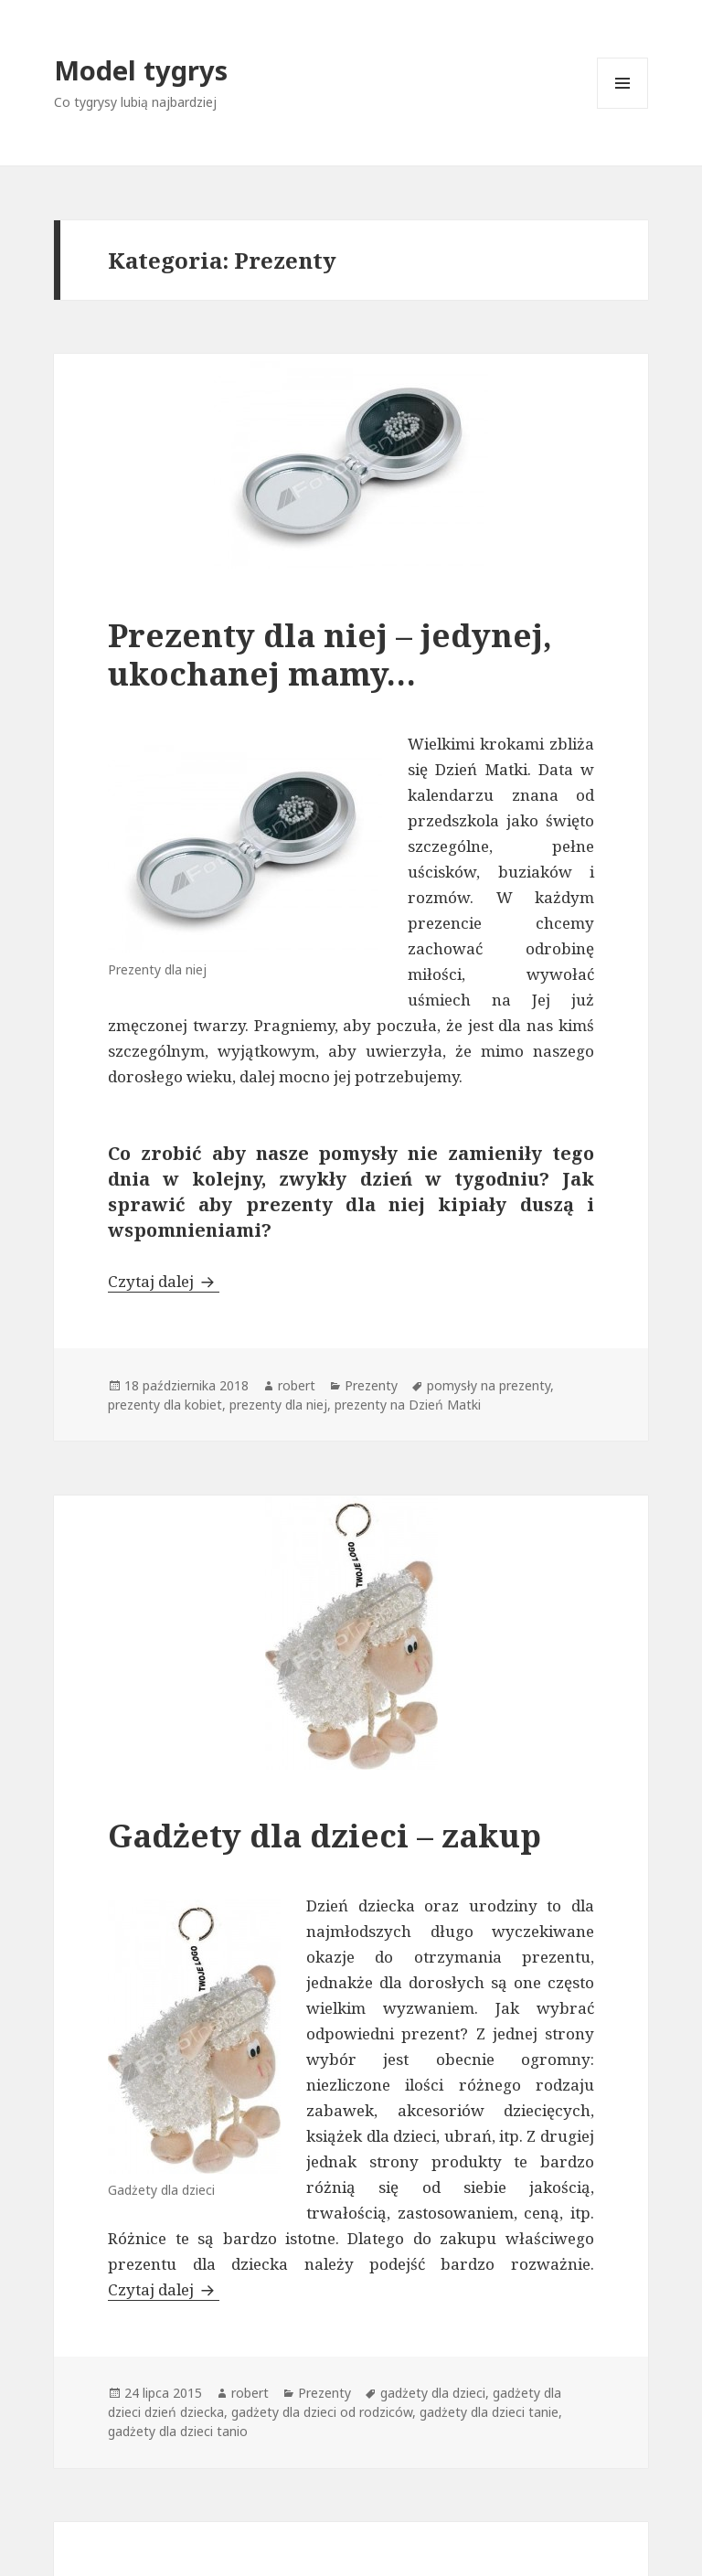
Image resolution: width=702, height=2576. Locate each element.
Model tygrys (141, 70)
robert (296, 1385)
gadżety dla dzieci (432, 2392)
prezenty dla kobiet (165, 1404)
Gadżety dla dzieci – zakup (324, 1835)
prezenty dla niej (278, 1404)
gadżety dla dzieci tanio (178, 2431)
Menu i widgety (623, 108)
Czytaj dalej (163, 1281)
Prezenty (371, 1385)
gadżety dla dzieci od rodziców (321, 2412)
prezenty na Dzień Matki (408, 1404)
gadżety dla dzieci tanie (489, 2412)
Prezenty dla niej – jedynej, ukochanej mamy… (330, 654)
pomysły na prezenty (488, 1385)
